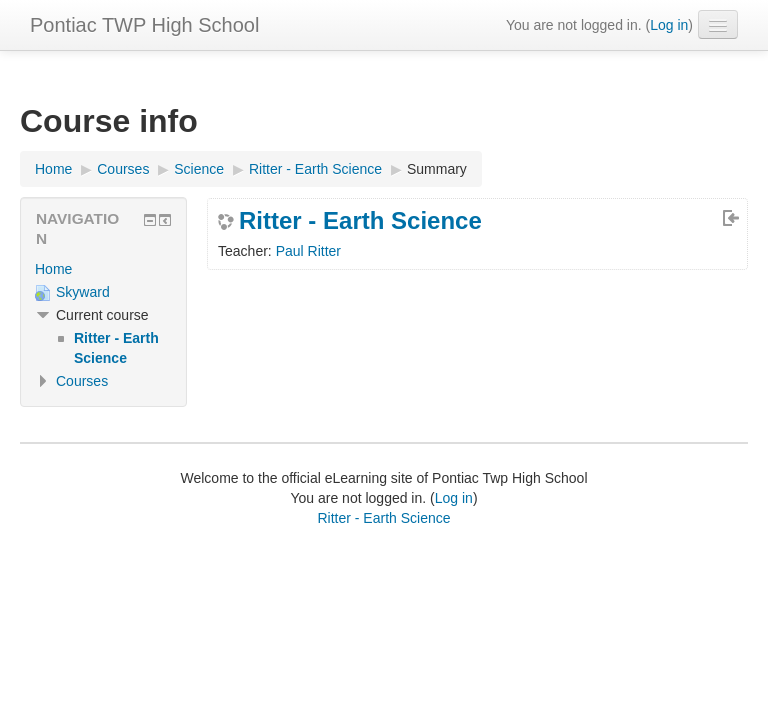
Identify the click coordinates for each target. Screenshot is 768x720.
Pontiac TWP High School (144, 25)
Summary (437, 169)
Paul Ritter (308, 251)
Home (53, 269)
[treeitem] (103, 269)
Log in (669, 25)
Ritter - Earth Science (360, 221)
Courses (82, 381)
